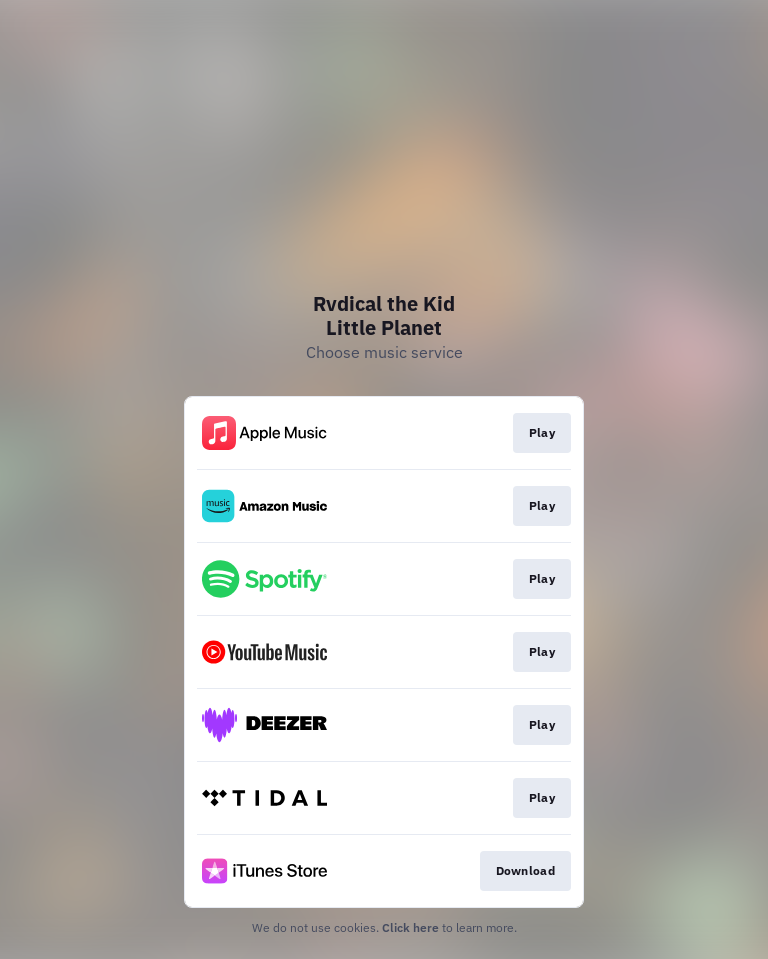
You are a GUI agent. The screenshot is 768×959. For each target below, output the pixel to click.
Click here (410, 927)
